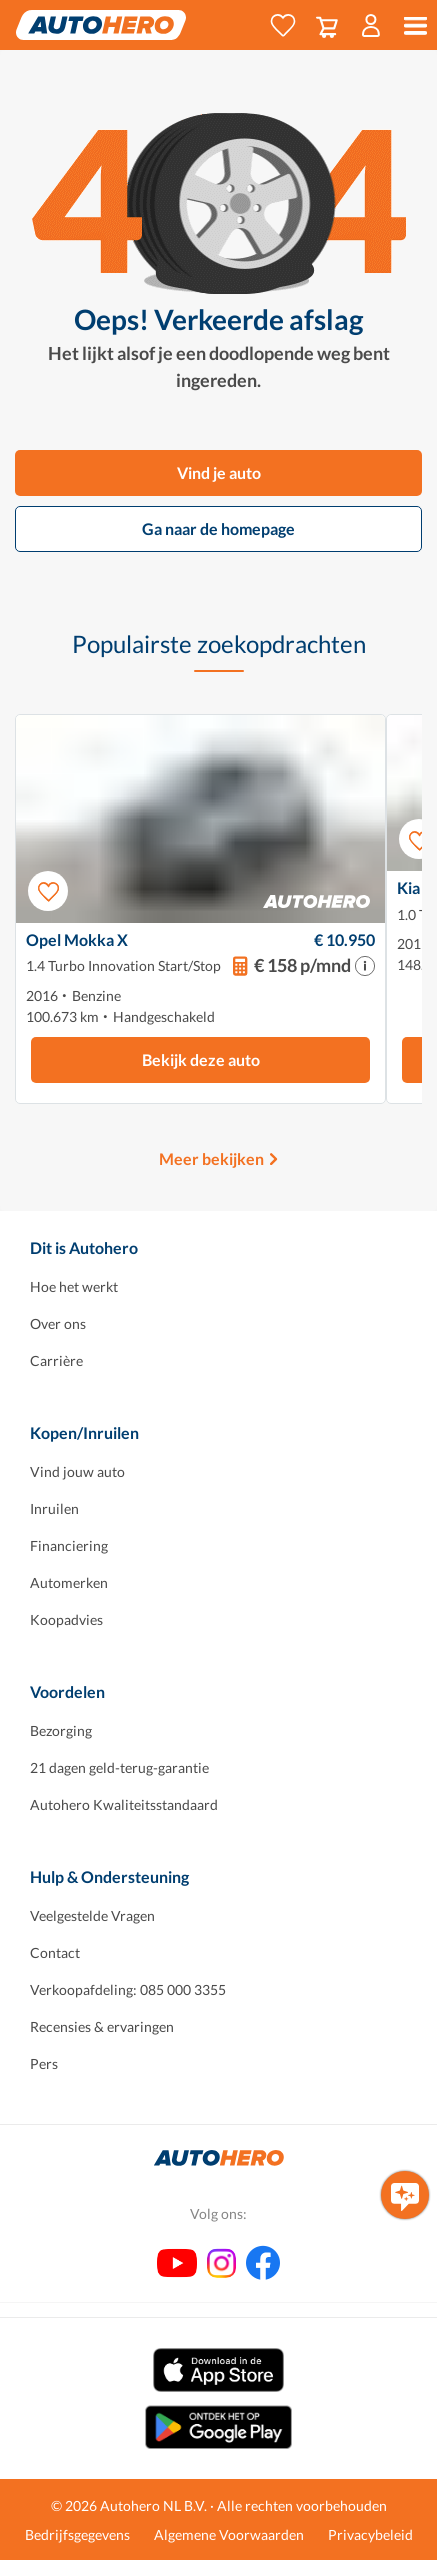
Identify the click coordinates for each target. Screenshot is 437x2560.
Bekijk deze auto (201, 1059)
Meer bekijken (211, 1158)
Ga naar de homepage (218, 528)
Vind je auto (219, 472)
